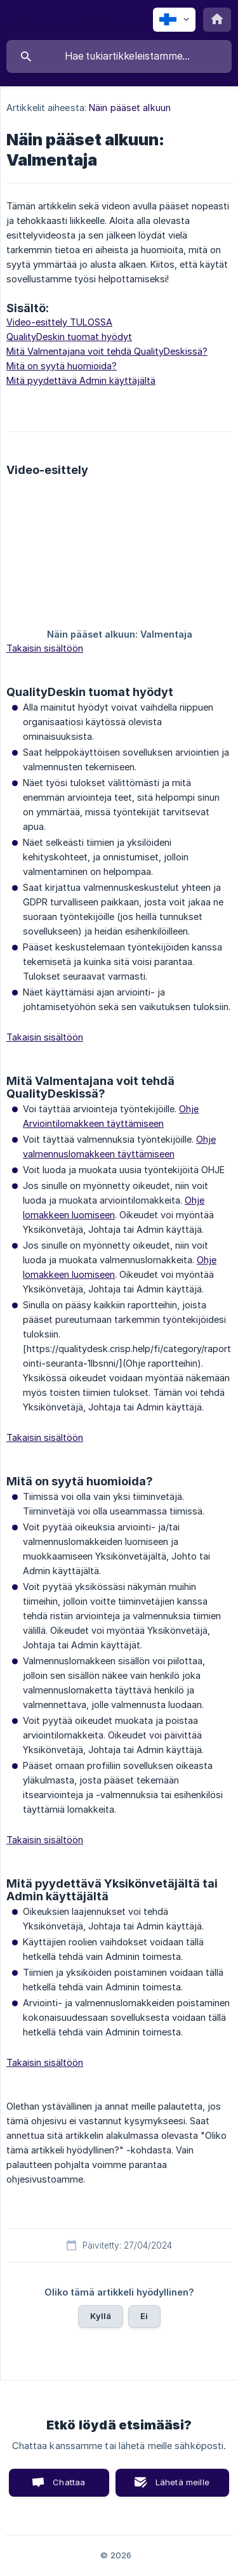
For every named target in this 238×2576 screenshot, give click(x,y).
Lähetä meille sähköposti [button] (179, 2487)
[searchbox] (119, 56)
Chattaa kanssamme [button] (59, 2487)
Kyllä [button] (100, 2316)
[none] (174, 20)
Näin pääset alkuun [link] (130, 107)
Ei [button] (144, 2316)
